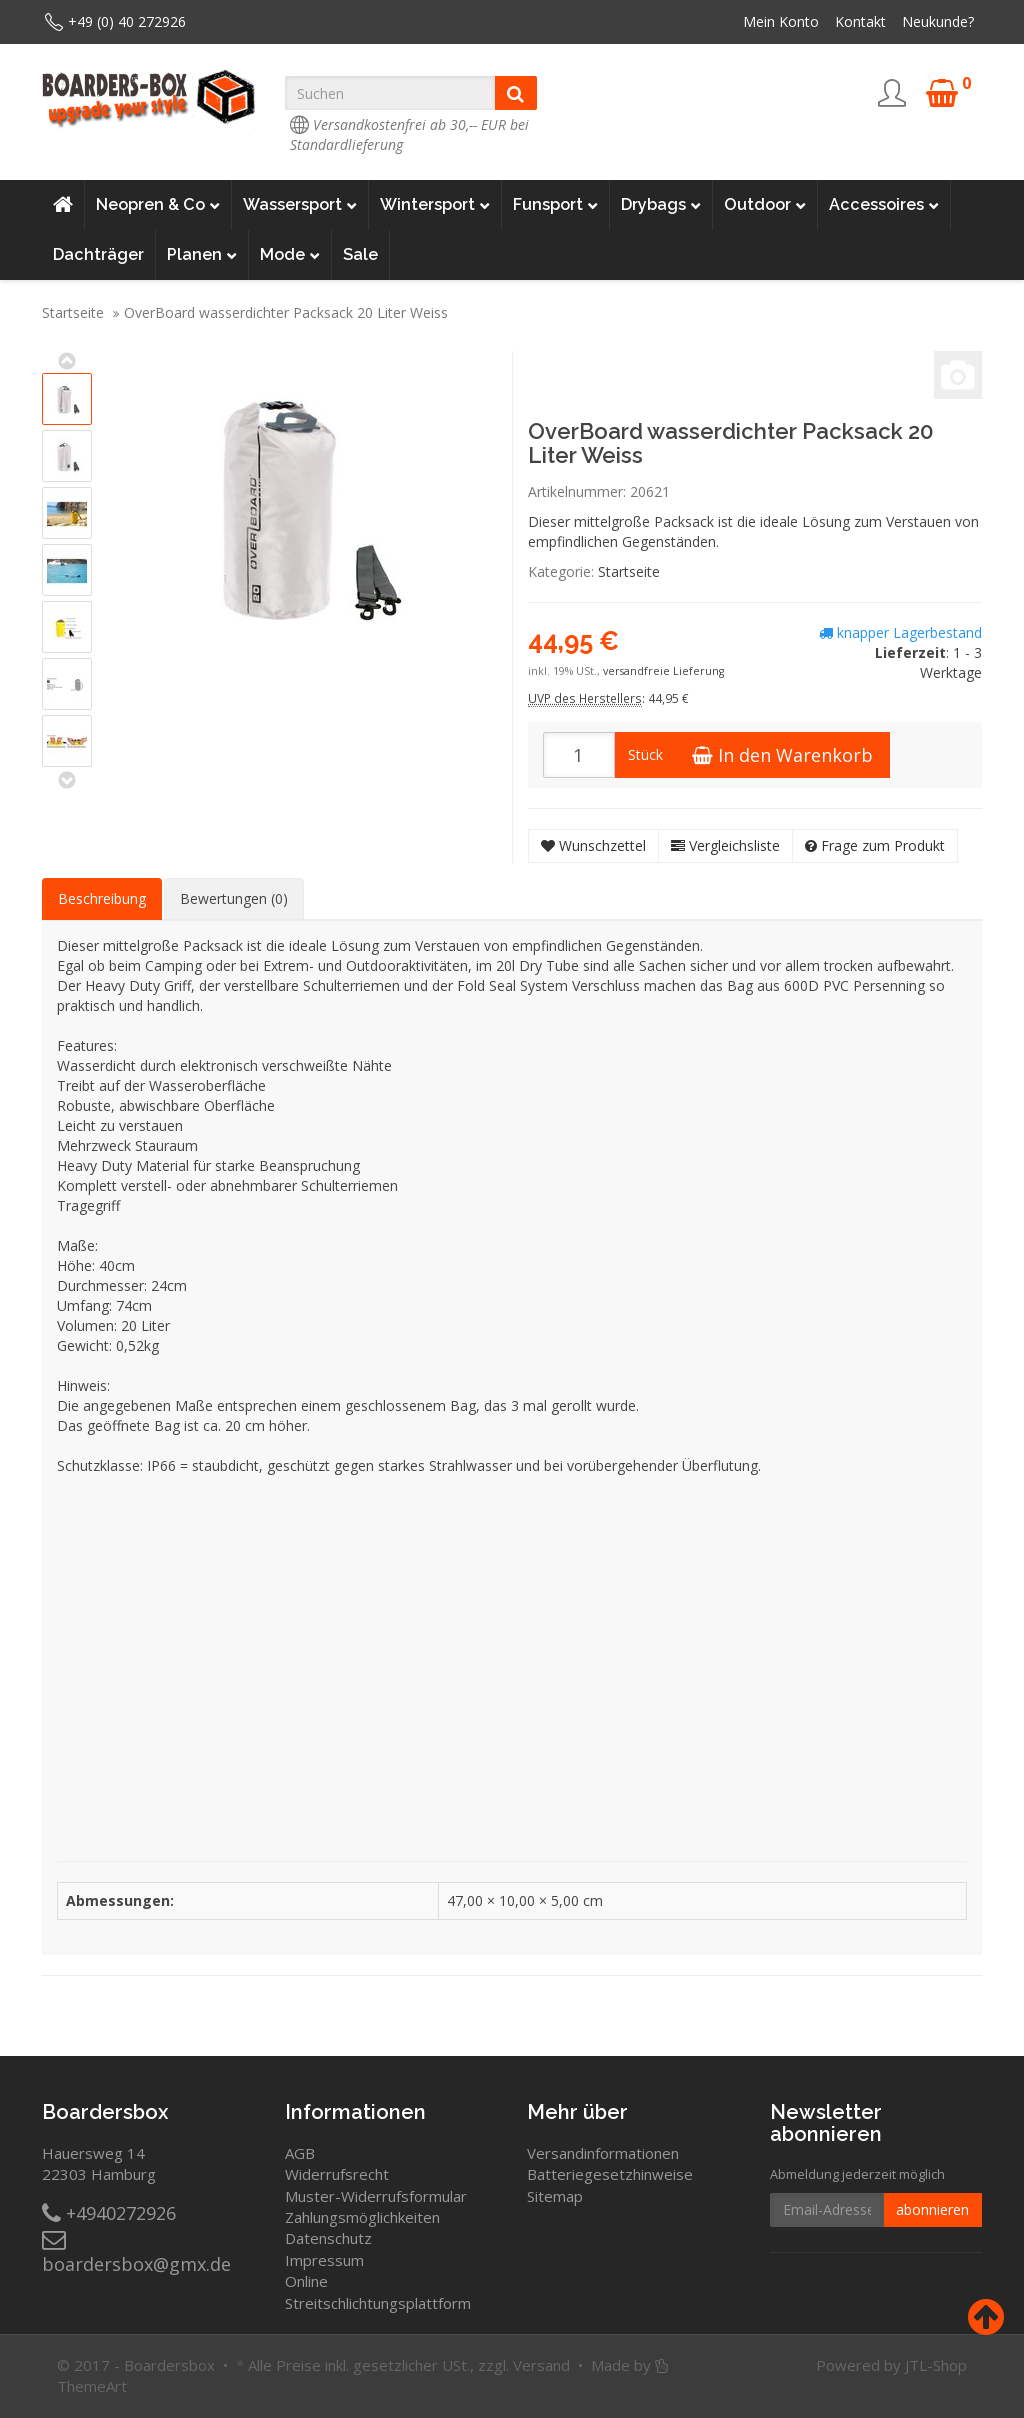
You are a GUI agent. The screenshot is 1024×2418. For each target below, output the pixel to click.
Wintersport (435, 205)
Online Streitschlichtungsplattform (378, 2291)
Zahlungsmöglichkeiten (362, 2217)
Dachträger (98, 254)
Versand (541, 2365)
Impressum (324, 2260)
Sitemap (555, 2196)
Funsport (555, 205)
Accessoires (884, 205)
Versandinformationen (603, 2153)
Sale (360, 254)
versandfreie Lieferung (663, 671)
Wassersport (300, 205)
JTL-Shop (936, 2365)
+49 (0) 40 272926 (127, 21)
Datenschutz (328, 2238)
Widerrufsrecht (337, 2174)
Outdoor (765, 205)
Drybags (661, 205)
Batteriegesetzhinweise (610, 2174)
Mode (290, 255)
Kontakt (860, 21)
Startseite (73, 312)
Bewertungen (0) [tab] (234, 898)
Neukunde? (938, 21)
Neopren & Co (158, 205)
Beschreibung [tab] (102, 898)
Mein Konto (781, 21)
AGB (300, 2153)
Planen (202, 255)
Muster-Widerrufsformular (376, 2196)
